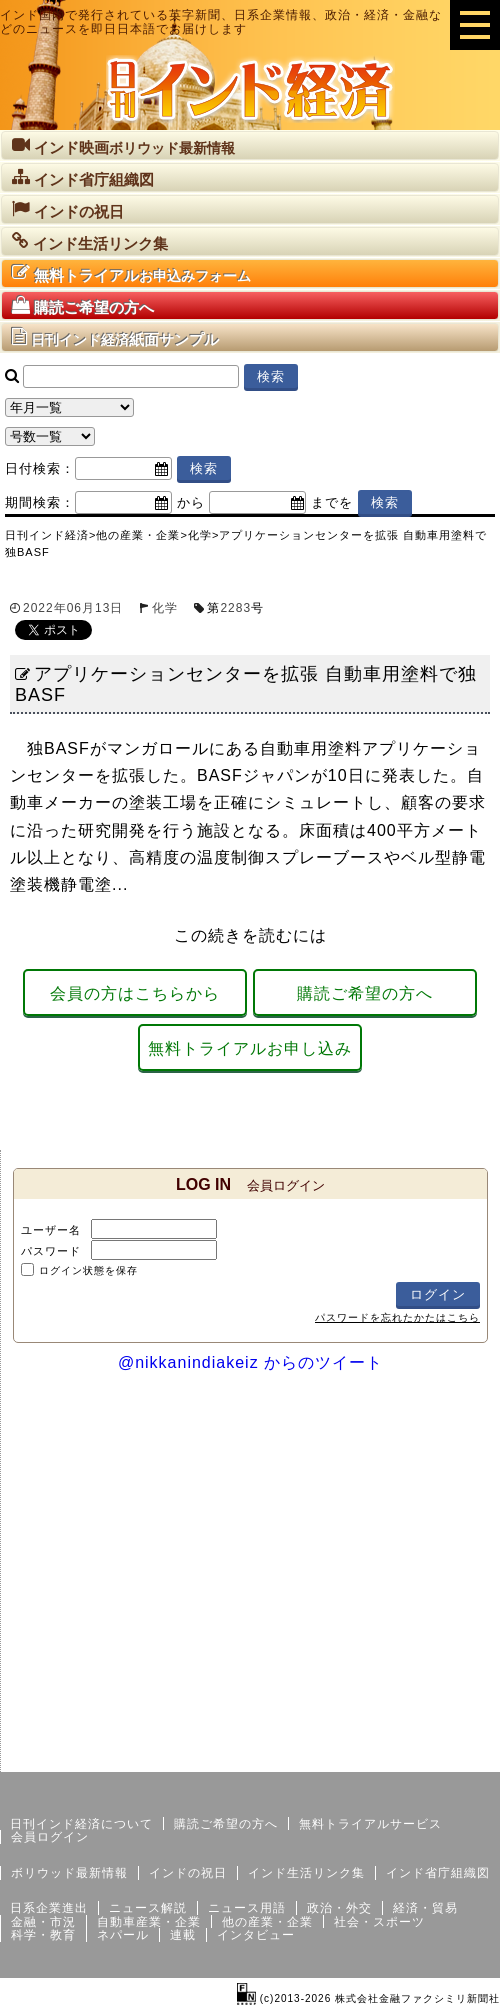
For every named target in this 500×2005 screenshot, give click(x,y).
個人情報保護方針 (452, 1756)
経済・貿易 (425, 1908)
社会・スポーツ (379, 1922)
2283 (235, 608)
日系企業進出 (49, 1908)
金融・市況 (43, 1922)
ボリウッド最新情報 (69, 1873)
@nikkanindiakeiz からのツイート (250, 1362)
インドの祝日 (188, 1873)
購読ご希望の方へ (365, 993)
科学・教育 (43, 1935)
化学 (165, 608)
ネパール (123, 1935)
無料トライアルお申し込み (250, 1048)
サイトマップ (348, 1756)
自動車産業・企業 (149, 1922)
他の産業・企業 (267, 1922)
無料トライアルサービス (370, 1824)
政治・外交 (339, 1908)
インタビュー (256, 1935)
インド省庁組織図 (438, 1873)
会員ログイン (50, 1837)
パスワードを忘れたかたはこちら (397, 1317)
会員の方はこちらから (135, 993)
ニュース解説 (148, 1908)
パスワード (51, 1251)
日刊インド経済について (81, 1824)
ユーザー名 (51, 1230)
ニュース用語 (247, 1908)
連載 (183, 1935)
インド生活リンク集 (306, 1873)
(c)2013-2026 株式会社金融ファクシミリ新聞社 (368, 1998)
